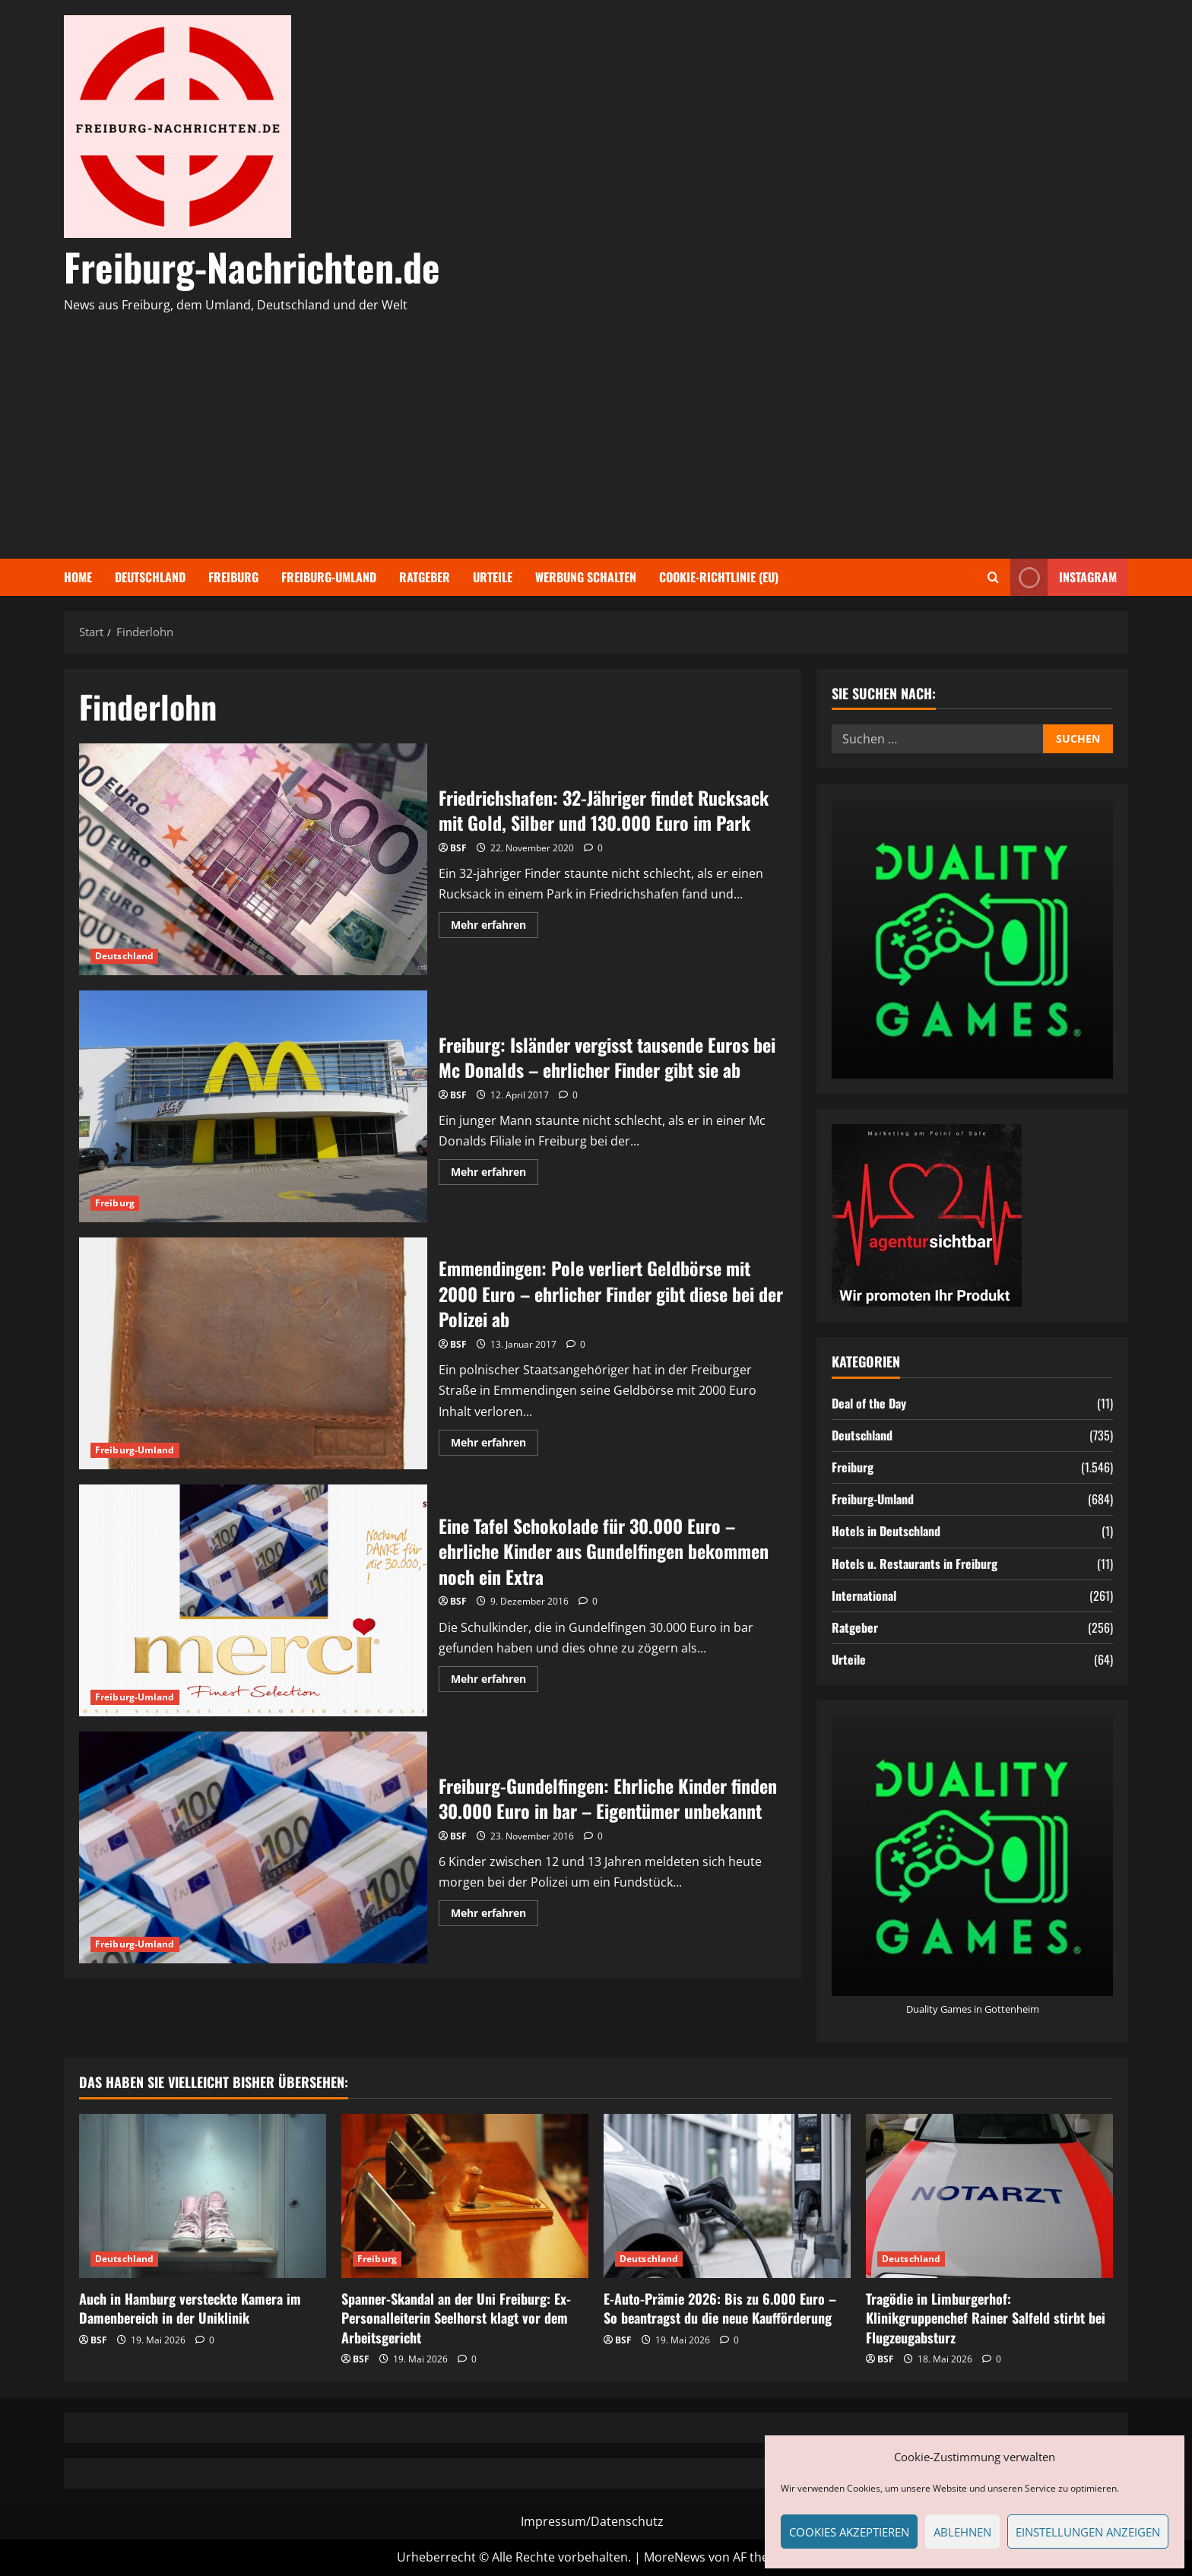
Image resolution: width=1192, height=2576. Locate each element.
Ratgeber (424, 577)
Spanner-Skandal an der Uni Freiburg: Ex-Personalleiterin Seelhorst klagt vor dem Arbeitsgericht (456, 2317)
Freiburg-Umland (328, 577)
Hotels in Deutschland (886, 1531)
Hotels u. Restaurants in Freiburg (914, 1563)
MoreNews (674, 2557)
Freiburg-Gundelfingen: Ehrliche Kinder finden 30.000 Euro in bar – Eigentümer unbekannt (253, 1847)
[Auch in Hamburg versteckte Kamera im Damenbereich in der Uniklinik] (202, 2196)
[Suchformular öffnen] (993, 577)
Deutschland (150, 577)
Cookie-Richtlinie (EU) (718, 577)
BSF (458, 847)
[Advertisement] (592, 429)
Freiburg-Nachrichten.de (252, 266)
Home (78, 577)
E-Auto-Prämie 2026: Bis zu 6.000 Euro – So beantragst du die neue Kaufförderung (720, 2308)
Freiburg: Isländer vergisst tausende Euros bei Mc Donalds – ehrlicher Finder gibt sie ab (253, 1106)
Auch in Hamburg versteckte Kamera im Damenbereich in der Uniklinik (190, 2308)
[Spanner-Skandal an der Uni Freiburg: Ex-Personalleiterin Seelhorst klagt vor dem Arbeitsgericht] (464, 2196)
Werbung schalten (585, 577)
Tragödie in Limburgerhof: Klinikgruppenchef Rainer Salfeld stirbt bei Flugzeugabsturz (985, 2317)
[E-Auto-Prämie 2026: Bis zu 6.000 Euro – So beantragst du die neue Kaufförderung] (727, 2196)
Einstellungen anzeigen (1088, 2532)
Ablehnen (962, 2532)
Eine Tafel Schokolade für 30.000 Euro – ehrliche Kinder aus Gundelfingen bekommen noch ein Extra (253, 1600)
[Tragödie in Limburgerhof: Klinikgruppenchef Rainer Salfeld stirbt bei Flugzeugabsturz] (989, 2196)
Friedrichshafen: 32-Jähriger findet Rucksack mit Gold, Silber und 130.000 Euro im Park (253, 859)
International (864, 1595)
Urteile (492, 577)
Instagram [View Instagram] (1063, 577)
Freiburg (233, 577)
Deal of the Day (869, 1403)
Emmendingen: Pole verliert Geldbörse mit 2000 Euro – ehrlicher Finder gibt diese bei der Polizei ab (253, 1353)
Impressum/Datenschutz (592, 2521)
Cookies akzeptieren (849, 2532)
